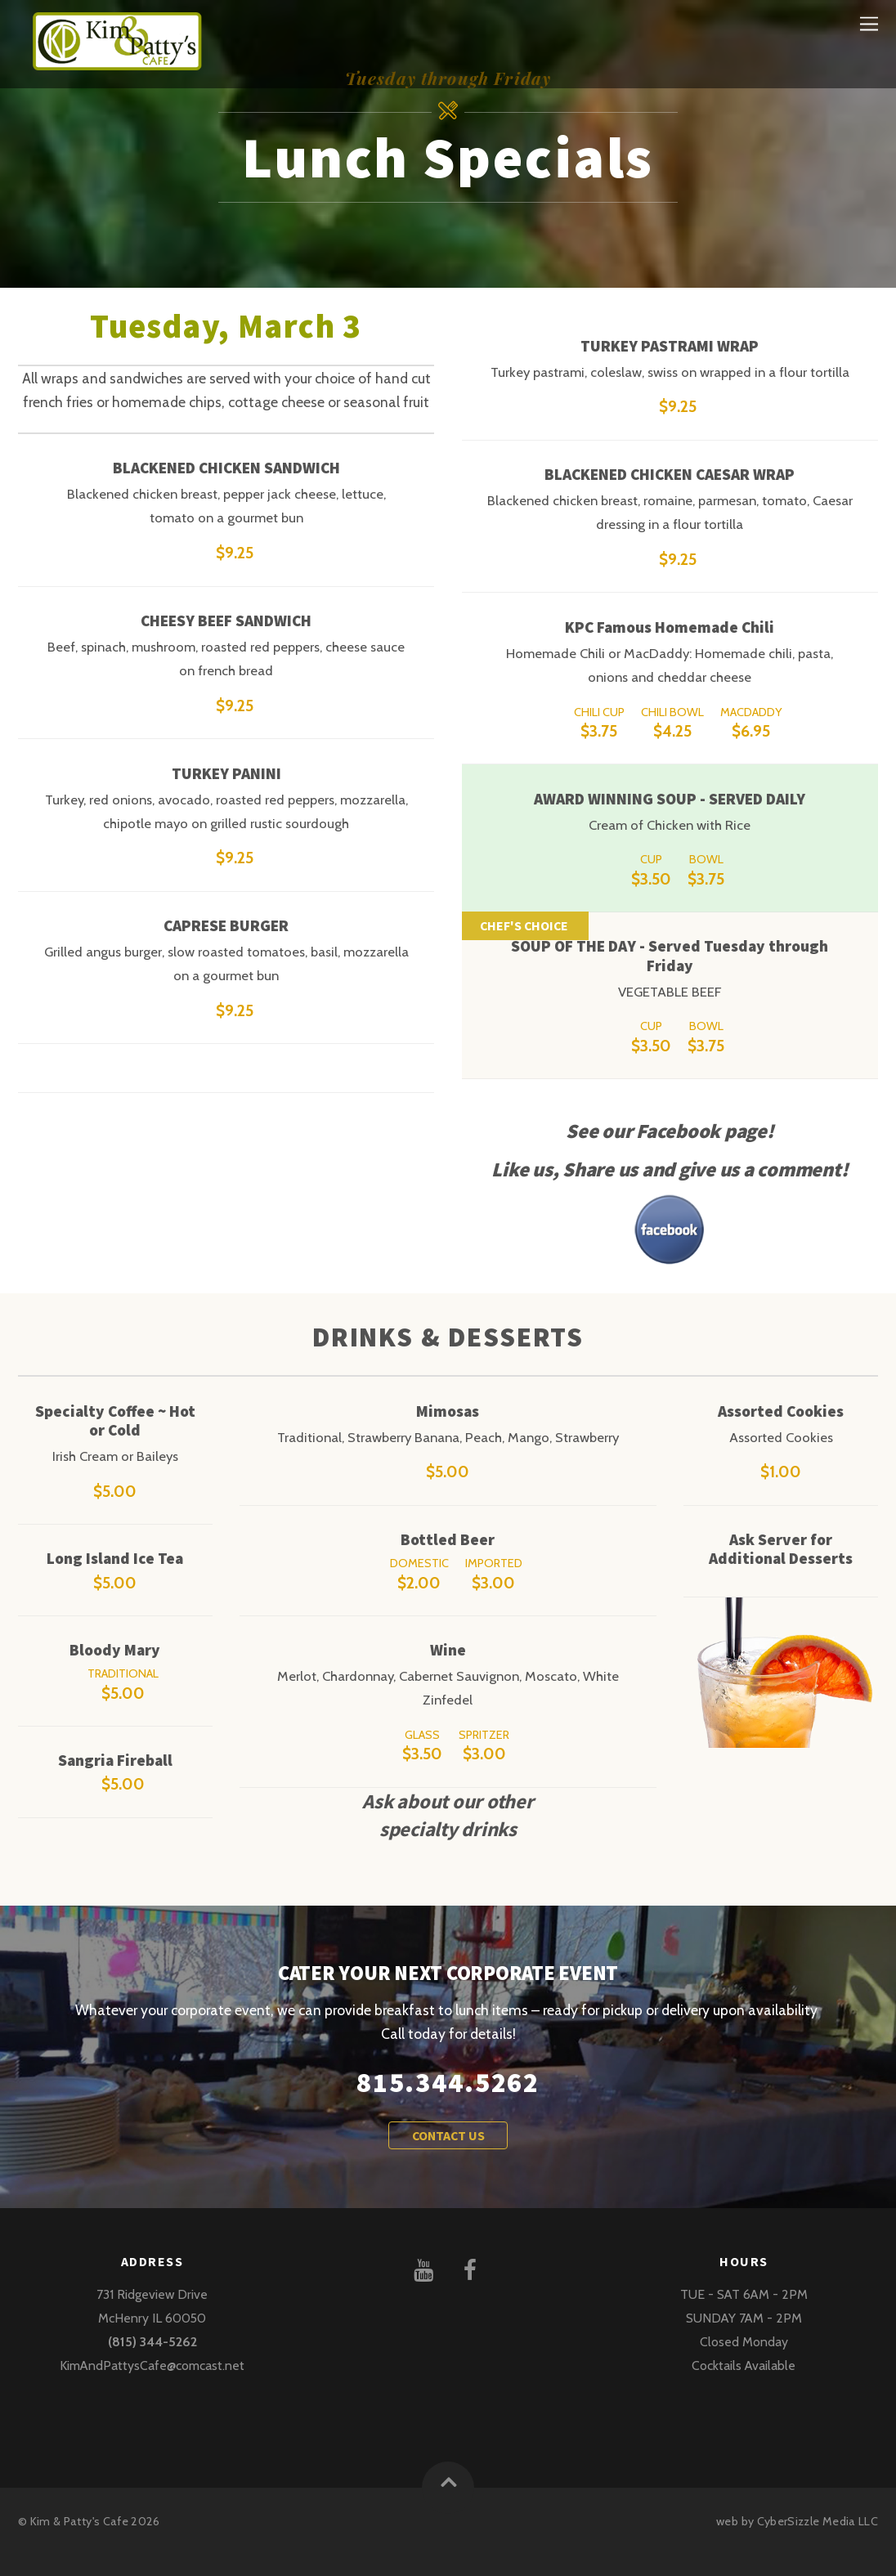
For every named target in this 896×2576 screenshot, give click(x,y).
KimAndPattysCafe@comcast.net (152, 2365)
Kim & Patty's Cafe (79, 2521)
